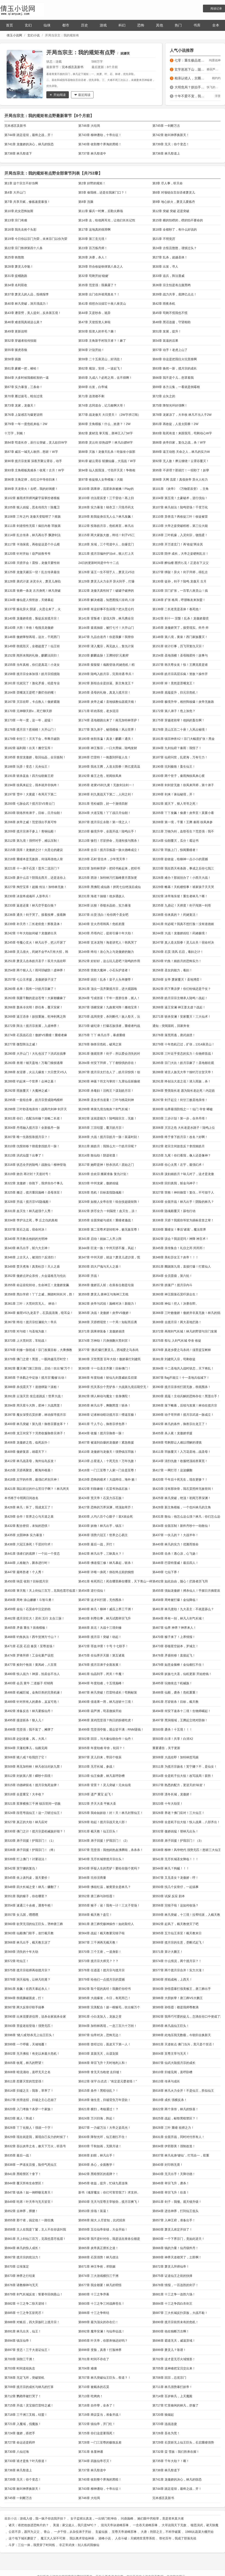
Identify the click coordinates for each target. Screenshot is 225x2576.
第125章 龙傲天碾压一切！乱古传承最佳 (32, 572)
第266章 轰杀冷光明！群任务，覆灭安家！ (33, 1007)
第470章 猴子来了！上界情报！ (173, 1637)
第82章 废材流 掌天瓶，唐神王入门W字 (105, 433)
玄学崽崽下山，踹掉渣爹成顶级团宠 (190, 69)
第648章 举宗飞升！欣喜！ (170, 2192)
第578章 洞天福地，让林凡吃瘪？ (27, 1979)
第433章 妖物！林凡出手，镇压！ (101, 1526)
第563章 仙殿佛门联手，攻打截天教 (29, 1933)
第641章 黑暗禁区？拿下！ (22, 2174)
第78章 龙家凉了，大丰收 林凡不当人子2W (182, 414)
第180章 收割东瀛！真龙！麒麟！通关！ (106, 739)
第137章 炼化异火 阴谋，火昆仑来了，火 (32, 609)
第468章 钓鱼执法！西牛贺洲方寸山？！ (32, 1637)
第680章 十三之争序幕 (93, 2294)
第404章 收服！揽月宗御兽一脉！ (101, 1433)
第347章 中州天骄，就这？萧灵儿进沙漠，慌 (109, 1257)
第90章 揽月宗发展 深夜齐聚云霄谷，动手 (33, 461)
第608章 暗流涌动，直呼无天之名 (27, 2072)
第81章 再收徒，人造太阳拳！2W (175, 424)
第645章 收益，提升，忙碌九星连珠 (103, 2183)
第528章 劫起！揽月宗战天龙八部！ (103, 1822)
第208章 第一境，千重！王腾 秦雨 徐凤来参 (182, 822)
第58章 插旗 (12, 359)
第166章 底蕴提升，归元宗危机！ (175, 692)
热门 (178, 25)
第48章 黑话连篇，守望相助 (171, 322)
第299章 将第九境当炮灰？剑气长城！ (104, 1109)
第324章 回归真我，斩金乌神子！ (175, 1183)
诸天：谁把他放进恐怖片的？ (29, 2525)
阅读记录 (216, 8)
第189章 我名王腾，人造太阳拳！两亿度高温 (109, 766)
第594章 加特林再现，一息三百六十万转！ (107, 2026)
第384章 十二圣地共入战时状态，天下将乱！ (183, 1368)
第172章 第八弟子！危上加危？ (173, 711)
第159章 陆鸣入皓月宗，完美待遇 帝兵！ (106, 674)
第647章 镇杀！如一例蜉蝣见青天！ (29, 2192)
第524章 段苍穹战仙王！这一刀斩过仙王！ (33, 1813)
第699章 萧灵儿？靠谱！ (169, 2350)
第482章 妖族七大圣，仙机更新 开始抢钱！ (182, 1674)
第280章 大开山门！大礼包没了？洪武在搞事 (35, 1053)
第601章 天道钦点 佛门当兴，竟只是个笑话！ (183, 2044)
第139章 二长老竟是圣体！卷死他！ (177, 609)
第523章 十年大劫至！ (167, 1803)
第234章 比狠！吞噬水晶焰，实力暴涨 (104, 905)
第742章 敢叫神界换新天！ (170, 135)
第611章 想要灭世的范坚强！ (24, 2081)
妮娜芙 (125, 53)
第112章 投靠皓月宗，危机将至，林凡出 (106, 526)
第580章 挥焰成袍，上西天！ (172, 1979)
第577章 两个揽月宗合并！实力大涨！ (178, 1970)
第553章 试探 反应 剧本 (168, 1896)
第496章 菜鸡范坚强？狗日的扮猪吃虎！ (106, 1720)
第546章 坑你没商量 (92, 1877)
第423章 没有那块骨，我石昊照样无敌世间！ (183, 1488)
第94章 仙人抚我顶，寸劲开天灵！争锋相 (106, 470)
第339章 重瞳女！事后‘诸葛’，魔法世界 (179, 1229)
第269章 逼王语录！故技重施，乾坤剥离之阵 (35, 1016)
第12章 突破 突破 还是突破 (170, 211)
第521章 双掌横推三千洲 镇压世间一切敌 (32, 1803)
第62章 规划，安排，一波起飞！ (100, 368)
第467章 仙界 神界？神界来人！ (174, 1627)
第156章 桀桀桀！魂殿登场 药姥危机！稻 (106, 664)
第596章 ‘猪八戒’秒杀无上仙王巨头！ (29, 2035)
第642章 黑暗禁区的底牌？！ (98, 2174)
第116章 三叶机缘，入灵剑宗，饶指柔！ (180, 535)
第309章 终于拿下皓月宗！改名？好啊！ (180, 1137)
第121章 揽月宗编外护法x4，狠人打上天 (106, 553)
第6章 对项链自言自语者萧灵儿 (173, 192)
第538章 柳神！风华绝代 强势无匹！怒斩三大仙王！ (186, 1850)
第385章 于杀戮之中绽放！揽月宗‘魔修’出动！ (35, 1377)
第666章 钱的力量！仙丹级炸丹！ (175, 2248)
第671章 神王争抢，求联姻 (96, 2266)
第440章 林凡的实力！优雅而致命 (175, 1544)
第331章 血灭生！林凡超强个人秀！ (29, 1211)
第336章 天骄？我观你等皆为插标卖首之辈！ (183, 1220)
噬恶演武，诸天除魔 (204, 2525)
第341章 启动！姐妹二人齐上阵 (99, 1238)
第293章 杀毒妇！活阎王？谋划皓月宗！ (106, 1090)
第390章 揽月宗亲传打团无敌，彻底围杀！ (181, 1387)
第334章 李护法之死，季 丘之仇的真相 (31, 1220)
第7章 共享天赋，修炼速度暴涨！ (27, 201)
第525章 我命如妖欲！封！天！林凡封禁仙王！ (110, 1813)
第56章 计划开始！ (91, 350)
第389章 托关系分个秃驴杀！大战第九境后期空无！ (112, 1387)
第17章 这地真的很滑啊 (94, 229)
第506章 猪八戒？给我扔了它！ (25, 1757)
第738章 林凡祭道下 (18, 153)
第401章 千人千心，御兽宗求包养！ (103, 1424)
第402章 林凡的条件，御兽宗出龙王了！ (180, 1424)
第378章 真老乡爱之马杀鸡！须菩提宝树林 (181, 1350)
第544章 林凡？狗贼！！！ (170, 1868)
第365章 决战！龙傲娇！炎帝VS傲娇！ (105, 1313)
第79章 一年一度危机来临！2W (25, 424)
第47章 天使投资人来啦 (94, 322)
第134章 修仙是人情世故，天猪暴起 (29, 600)
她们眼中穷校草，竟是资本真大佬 (160, 2518)
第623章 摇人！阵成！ (19, 2118)
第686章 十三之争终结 (93, 2313)
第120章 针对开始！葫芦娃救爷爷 (27, 553)
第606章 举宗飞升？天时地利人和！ (103, 2063)
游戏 (103, 25)
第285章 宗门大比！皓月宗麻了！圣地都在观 (183, 1063)
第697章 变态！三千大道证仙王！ (27, 2350)
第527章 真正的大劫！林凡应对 (25, 1822)
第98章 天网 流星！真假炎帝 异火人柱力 (180, 479)
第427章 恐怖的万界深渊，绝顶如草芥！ (106, 1507)
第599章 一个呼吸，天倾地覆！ (25, 2044)
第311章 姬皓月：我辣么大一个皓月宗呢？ (107, 1146)
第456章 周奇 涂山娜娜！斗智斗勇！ (29, 1600)
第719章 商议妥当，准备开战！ (99, 2414)
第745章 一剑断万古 (166, 125)
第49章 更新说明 (15, 331)
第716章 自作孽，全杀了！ (96, 2405)
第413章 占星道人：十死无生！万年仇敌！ (107, 1461)
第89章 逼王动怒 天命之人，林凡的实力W (181, 451)
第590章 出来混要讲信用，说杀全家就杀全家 (35, 2016)
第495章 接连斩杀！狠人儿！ (24, 1720)
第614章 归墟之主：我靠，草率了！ (29, 2090)
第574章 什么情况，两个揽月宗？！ (177, 1961)
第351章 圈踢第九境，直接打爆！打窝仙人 (181, 1266)
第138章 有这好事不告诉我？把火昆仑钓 (106, 609)
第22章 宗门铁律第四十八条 (23, 248)
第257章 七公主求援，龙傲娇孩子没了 (30, 979)
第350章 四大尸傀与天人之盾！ (99, 1266)
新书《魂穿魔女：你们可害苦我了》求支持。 (109, 2192)
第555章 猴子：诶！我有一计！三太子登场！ (109, 1905)
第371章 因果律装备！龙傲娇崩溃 (101, 1331)
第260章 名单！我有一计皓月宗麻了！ (30, 988)
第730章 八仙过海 (16, 2451)
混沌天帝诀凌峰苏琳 (115, 2525)
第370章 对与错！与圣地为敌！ (25, 1331)
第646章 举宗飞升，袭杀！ (170, 2183)
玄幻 (28, 25)
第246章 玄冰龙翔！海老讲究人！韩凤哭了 (107, 942)
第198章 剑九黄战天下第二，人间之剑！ (106, 794)
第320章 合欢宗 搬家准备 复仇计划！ (103, 1174)
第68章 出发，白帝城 (92, 387)
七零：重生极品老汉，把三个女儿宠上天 (190, 60)
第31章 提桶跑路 (15, 276)
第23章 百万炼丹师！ (92, 248)
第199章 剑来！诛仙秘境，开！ (173, 794)
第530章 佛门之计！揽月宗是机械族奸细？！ (35, 1831)
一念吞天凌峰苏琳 (145, 2525)
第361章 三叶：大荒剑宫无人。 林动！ (31, 1303)
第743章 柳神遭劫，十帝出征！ (99, 135)
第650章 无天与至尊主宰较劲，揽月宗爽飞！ (109, 2201)
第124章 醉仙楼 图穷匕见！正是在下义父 (180, 563)
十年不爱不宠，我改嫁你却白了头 (190, 96)
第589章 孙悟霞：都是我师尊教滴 (175, 2007)
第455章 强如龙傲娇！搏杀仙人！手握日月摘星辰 (186, 1590)
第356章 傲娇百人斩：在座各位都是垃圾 (106, 1285)
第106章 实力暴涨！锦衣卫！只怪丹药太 (106, 507)
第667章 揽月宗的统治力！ (22, 2257)
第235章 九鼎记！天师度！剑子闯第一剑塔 (181, 905)
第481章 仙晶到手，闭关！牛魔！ (101, 1674)
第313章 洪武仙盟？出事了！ (24, 1155)
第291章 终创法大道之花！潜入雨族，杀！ (181, 1081)
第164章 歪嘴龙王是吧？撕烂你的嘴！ (30, 692)
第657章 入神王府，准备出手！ (173, 2220)
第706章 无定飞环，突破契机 (24, 2377)
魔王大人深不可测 (53, 2538)
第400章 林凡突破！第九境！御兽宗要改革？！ (36, 1424)
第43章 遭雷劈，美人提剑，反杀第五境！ (32, 313)
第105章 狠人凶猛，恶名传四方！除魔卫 (32, 507)
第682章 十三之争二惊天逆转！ (25, 2303)
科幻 (122, 25)
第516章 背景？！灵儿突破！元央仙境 (104, 1785)
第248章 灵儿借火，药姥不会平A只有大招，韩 (36, 951)
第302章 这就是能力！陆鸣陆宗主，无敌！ (107, 1118)
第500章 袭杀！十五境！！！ (172, 1729)
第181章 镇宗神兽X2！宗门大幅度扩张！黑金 (183, 739)
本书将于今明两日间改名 (21, 1498)
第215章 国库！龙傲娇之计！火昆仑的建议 (33, 850)
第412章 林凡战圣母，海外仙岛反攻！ (30, 1461)
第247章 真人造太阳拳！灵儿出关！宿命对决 (183, 942)
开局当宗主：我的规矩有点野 (80, 52)
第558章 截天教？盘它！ (95, 1914)
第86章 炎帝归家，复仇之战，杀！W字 (179, 442)
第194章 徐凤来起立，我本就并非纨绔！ (32, 785)
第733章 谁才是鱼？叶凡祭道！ (25, 2461)
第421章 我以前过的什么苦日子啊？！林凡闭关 (36, 1488)
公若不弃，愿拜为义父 (24, 2531)
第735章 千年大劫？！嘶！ (170, 2461)
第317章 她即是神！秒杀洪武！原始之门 (106, 1164)
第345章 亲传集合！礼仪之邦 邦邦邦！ (179, 1248)
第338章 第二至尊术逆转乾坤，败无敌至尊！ (109, 1229)
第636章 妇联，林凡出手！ (96, 2155)
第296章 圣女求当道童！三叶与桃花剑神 (106, 1100)
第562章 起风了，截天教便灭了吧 (175, 1924)
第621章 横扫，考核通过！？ (98, 2109)
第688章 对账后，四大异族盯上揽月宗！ (32, 2322)
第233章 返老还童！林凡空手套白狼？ (30, 905)
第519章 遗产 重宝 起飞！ (96, 1794)
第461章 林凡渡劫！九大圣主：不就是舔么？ (183, 1609)
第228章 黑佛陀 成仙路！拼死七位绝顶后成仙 (109, 887)
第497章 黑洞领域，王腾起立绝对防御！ (180, 1720)
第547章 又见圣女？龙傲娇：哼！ (175, 1877)
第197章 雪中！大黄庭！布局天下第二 (30, 794)
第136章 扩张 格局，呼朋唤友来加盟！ (179, 600)
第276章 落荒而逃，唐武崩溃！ (173, 1035)
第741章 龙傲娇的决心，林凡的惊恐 (29, 144)
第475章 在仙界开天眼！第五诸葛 (101, 1655)
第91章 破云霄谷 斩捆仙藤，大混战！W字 (107, 461)
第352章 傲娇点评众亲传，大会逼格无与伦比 (35, 1276)
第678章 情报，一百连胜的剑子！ (175, 2285)
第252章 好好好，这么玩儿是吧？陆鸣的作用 (109, 961)
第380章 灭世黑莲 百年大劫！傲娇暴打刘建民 (109, 1359)
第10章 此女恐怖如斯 (18, 211)
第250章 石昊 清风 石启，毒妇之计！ (177, 951)
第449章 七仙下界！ (166, 1572)
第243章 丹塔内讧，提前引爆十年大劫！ (106, 933)
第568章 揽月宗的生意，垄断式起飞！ (178, 1942)
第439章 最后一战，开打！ (96, 1544)
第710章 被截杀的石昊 (93, 2387)
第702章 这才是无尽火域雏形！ (173, 2359)
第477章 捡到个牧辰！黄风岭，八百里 (30, 1664)
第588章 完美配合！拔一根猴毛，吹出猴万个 (109, 2007)
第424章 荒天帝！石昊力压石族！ (101, 1498)
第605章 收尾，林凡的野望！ (24, 2063)
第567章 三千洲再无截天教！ (98, 1942)
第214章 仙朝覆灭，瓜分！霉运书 (175, 840)
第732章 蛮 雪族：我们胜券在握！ (175, 2451)
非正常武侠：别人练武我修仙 (79, 2545)
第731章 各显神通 (90, 2451)
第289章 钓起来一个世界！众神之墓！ (30, 1081)
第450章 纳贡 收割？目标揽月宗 (26, 1581)
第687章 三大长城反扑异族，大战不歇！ (180, 2313)
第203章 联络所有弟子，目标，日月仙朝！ (33, 813)
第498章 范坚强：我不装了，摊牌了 (29, 1729)
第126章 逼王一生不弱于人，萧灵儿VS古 (106, 572)
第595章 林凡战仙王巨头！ (170, 2026)
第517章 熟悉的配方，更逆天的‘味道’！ (179, 1785)
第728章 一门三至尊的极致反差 (99, 2442)
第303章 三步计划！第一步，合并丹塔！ (180, 1118)
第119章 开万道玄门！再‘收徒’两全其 (177, 544)
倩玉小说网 (14, 35)
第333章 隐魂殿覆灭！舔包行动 (173, 1211)
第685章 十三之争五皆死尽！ (24, 2313)
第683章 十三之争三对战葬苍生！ (101, 2303)
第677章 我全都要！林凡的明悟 (99, 2285)
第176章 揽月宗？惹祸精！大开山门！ (30, 729)
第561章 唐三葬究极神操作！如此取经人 (106, 1924)
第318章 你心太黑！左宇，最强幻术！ (178, 1164)
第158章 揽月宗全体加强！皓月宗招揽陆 (32, 674)
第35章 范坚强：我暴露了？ (97, 285)
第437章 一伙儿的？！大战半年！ (175, 1535)
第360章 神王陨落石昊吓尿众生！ (175, 1294)
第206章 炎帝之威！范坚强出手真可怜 (30, 822)
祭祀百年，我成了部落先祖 (177, 2538)
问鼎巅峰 (127, 2518)
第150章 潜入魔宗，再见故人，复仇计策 (106, 646)
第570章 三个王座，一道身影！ (99, 1951)
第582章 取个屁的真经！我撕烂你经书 (104, 1988)
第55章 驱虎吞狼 (15, 350)
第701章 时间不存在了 (93, 2359)
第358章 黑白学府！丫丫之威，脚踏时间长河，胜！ (38, 1294)
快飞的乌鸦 (214, 87)
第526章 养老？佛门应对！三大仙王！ (178, 1813)
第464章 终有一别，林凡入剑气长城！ (178, 1618)
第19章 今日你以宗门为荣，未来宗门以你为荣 (35, 239)
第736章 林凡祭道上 (166, 153)
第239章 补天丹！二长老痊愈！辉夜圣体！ (33, 924)
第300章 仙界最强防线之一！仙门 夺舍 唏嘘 (182, 1109)
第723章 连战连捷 (164, 2424)
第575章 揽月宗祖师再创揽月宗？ (27, 1970)
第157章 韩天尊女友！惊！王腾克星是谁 (180, 664)
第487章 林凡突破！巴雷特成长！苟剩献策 (107, 1692)
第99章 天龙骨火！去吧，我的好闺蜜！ (31, 489)
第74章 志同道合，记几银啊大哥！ (102, 405)
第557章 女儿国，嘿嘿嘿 (21, 1914)
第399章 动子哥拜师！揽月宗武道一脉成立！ (183, 1414)
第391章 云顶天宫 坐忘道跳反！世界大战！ (34, 1396)
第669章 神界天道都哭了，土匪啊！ (177, 2257)
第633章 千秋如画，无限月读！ (99, 2146)
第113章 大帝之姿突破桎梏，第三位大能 (180, 526)
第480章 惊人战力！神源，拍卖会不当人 (32, 1674)
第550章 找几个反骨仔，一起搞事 (175, 1887)
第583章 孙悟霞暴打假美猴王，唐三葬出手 (181, 1988)
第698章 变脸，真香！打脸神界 (99, 2350)
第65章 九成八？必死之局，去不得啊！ (105, 377)
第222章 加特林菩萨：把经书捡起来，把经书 (109, 868)
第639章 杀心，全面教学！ (96, 2164)
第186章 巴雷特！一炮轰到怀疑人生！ (104, 757)
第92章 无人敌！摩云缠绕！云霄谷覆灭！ (180, 461)
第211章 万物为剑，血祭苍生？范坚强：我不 (183, 831)
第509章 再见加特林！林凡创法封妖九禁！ (33, 1766)
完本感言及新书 (72, 67)
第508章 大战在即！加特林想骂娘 (175, 1757)
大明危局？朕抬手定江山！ (190, 87)
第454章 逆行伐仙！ (92, 1590)
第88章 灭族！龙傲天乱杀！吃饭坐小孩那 (106, 451)
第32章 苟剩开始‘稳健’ (93, 276)
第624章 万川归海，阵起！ (96, 2118)
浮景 (218, 96)
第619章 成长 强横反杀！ (169, 2100)
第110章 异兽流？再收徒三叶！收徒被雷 (180, 516)
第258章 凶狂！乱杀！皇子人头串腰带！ (106, 979)
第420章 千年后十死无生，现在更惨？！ (180, 1479)
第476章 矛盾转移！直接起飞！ (173, 1655)
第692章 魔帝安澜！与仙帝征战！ (101, 2331)
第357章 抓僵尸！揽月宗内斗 (172, 1285)
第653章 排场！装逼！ (93, 2211)
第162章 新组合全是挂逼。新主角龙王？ (106, 683)
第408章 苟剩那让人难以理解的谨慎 (177, 1442)
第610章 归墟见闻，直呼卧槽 (172, 2072)
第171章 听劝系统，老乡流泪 (98, 711)
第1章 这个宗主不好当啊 (21, 183)
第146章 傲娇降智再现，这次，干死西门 (32, 637)
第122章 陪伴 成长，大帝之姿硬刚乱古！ (180, 553)
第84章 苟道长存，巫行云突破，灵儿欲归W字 (35, 442)
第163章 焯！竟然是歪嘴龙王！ (173, 683)
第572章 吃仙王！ (16, 1961)
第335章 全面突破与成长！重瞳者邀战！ (106, 1220)
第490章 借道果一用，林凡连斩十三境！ (106, 1701)
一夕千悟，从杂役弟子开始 (72, 2531)
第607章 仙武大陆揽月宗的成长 (173, 2063)
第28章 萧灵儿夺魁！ (18, 266)
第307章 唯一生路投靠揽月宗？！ (27, 1137)
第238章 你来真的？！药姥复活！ (175, 914)
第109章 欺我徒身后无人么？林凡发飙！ (106, 516)
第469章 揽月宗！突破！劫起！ (99, 1637)
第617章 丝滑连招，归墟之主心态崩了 (30, 2100)
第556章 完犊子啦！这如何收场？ (175, 1905)
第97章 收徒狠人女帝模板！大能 (100, 479)
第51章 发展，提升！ (166, 331)
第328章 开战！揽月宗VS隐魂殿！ (28, 1201)
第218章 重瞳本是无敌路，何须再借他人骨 (33, 859)
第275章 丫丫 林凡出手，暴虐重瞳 (101, 1035)
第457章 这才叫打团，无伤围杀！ (101, 1600)
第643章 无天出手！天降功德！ (173, 2174)
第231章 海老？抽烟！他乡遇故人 (101, 896)
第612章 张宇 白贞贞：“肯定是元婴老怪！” (107, 2081)
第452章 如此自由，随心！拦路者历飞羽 (180, 1581)
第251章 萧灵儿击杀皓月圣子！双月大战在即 (35, 961)
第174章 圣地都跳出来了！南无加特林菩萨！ (109, 720)
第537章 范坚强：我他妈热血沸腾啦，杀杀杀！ (110, 1850)
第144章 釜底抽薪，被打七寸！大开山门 (106, 627)
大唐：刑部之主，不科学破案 (161, 2531)
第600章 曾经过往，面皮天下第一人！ (104, 2044)
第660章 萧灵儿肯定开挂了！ (172, 2229)
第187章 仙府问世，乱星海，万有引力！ (180, 757)
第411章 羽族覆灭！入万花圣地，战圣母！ (181, 1451)
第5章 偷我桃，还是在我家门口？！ (102, 192)
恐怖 (140, 25)
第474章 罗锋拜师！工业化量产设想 (29, 1655)
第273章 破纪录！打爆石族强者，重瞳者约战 (109, 1026)
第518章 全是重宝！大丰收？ (24, 1794)
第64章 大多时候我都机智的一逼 (26, 377)
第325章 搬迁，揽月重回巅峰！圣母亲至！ (33, 1192)
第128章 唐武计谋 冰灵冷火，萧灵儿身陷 (32, 581)
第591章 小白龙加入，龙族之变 (99, 2016)
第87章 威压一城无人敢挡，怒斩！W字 (31, 451)
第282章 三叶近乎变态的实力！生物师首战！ (183, 1053)
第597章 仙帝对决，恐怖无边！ (99, 2035)
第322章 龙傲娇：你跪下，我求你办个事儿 (33, 1183)
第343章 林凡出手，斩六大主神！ (27, 1248)
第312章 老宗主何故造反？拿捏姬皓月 (178, 1146)
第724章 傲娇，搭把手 (19, 2433)
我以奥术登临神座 (81, 2538)
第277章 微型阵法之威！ (21, 1044)
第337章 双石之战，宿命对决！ (25, 1229)
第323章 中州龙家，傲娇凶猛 (98, 1183)
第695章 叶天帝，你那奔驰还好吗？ (103, 2340)
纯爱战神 (215, 60)
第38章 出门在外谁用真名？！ (99, 294)
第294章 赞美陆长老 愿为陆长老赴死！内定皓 (183, 1090)
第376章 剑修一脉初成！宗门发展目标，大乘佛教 (38, 1350)
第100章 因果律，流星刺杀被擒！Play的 (105, 489)
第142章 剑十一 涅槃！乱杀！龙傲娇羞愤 (180, 618)
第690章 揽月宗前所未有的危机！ (175, 2322)
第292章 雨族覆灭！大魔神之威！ (27, 1090)
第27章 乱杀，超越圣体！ (170, 257)
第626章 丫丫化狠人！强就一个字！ (29, 2127)
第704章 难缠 (87, 2368)
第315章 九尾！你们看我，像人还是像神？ (181, 1155)
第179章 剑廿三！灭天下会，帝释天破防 (32, 739)
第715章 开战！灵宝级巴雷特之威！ (29, 2405)
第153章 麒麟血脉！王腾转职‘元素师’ (103, 655)
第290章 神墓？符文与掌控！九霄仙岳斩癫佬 (109, 1081)
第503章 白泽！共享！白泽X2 (172, 1738)
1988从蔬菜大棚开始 (199, 2531)
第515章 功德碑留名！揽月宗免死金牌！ (32, 1785)
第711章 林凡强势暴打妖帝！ (172, 2387)
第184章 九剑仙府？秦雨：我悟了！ (177, 748)
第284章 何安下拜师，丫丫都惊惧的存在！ (107, 1063)
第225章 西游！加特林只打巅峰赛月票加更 (107, 877)
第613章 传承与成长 (166, 2081)
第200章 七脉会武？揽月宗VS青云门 (29, 803)
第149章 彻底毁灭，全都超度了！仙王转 (32, 646)
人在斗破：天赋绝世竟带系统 (135, 2538)
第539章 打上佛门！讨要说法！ (25, 1859)
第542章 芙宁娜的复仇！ (21, 1868)
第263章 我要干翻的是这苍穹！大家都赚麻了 (35, 998)
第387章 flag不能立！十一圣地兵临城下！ (181, 1377)
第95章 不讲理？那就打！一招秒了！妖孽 (180, 470)
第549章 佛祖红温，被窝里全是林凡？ (104, 1887)
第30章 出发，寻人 (165, 266)
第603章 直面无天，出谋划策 (98, 2053)
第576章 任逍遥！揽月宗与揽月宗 (101, 1970)
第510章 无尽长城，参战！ (96, 1766)
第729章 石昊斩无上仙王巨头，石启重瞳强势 (183, 2442)
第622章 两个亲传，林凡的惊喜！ (175, 2109)
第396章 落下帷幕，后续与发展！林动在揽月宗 (184, 1405)
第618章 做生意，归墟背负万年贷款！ (104, 2100)
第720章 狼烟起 (163, 2414)
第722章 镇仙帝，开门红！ (96, 2424)
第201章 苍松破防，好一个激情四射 (103, 803)
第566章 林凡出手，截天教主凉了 (27, 1942)
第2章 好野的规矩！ (92, 183)
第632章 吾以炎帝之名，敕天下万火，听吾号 (35, 2146)
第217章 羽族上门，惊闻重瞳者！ (175, 850)
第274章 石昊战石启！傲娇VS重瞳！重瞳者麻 (35, 1035)
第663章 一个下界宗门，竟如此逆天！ (178, 2238)
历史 (84, 25)
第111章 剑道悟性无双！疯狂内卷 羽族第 (32, 526)
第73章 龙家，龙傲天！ (20, 405)
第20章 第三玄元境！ (92, 239)
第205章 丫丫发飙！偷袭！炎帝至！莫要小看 (183, 813)
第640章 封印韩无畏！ (167, 2164)
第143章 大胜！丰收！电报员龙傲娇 (29, 627)
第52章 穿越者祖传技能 (20, 340)
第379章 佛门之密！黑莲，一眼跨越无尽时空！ (36, 1359)
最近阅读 (84, 95)
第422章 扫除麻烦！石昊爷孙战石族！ (104, 1488)
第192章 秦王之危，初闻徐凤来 (99, 776)
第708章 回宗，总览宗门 (169, 2377)
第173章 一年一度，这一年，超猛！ (29, 720)
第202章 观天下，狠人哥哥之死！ (175, 803)
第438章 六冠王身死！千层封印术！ (29, 1544)
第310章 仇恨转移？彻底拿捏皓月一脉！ (32, 1146)
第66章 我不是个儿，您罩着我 (173, 377)
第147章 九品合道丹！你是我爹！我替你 (106, 637)
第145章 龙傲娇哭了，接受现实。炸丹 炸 (180, 627)
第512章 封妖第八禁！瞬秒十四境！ (29, 1776)
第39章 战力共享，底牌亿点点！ (174, 294)
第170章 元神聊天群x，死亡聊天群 (28, 711)
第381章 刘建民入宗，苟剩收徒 (173, 1359)
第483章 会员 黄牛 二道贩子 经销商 (28, 1683)
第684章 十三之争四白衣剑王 (172, 2303)
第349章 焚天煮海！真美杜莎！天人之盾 (32, 1266)
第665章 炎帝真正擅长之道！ (98, 2248)
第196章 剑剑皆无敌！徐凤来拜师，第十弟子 (183, 785)
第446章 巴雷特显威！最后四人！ (175, 1563)
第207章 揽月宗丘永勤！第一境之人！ (104, 822)
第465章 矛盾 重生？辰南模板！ (26, 1627)
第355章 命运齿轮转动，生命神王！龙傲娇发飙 (36, 1285)
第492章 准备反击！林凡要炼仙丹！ (29, 1711)
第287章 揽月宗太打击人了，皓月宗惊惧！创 (109, 1072)
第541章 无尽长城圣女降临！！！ (175, 1859)
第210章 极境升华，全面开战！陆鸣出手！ (107, 831)
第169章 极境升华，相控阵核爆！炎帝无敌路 (183, 701)
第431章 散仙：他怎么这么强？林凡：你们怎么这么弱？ (186, 1516)
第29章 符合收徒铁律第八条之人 (100, 266)
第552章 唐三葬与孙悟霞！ (96, 1896)
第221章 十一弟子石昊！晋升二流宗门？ (32, 868)
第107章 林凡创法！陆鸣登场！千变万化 (180, 507)
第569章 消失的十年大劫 (21, 1951)
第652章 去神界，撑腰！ (21, 2211)
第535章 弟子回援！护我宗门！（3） (177, 1840)
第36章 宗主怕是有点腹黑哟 (171, 285)
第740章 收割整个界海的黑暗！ (99, 144)
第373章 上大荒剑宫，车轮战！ (25, 1340)
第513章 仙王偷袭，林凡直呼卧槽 (101, 1776)
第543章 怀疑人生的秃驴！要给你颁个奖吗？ (109, 1868)
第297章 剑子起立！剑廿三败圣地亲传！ (180, 1100)
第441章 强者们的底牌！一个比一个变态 (32, 1553)
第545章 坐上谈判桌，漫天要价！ (27, 1877)
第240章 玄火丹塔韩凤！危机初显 (101, 924)
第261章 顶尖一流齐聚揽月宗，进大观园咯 (107, 988)
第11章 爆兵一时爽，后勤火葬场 (100, 211)
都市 (65, 25)
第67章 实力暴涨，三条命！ (23, 387)
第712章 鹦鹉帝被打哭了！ (22, 2396)
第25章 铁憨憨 (14, 257)
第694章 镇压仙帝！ (18, 2340)
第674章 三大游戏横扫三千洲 (98, 2276)
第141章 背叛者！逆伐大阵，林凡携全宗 (106, 618)
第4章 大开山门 (15, 192)
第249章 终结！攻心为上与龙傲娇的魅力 (106, 951)
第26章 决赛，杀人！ (92, 257)
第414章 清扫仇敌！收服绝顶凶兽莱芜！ (180, 1461)
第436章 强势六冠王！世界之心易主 (103, 1535)
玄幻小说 (33, 35)
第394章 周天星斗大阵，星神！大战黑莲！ (33, 1405)
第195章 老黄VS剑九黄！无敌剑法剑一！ (106, 785)
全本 (215, 25)
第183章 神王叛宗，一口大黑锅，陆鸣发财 (107, 748)
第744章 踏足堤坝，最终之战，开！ (29, 135)
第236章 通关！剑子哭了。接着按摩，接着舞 (35, 914)
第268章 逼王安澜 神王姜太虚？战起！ (179, 1007)
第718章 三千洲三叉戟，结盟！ (25, 2414)
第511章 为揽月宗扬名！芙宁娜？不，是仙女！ (184, 1766)
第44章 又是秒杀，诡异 (94, 313)
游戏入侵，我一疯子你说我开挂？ (43, 2518)
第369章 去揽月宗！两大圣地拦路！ (177, 1322)
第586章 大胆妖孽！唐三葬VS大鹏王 (177, 1998)
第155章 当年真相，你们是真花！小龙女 (32, 664)
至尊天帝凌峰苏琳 (124, 2531)
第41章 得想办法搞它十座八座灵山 (102, 303)
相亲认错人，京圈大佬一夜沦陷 (190, 78)
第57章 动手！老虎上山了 (170, 350)
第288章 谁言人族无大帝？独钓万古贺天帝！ (183, 1072)
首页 (9, 25)
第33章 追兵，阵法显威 (168, 276)
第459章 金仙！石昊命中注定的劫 (27, 1609)
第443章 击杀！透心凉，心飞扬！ (175, 1553)
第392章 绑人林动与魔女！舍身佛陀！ (104, 1396)
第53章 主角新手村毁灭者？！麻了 (102, 340)
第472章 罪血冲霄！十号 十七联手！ (103, 1646)
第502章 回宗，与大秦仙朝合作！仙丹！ (106, 1738)
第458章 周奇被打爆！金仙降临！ (175, 1600)
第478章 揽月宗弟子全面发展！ (99, 1664)
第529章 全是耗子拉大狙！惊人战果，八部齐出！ (186, 1822)
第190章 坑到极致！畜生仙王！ (173, 766)
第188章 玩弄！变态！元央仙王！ (27, 766)
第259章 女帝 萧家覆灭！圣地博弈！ (177, 979)
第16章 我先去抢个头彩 (20, 229)
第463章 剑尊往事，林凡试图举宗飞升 (104, 1618)
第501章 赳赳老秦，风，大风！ (25, 1738)
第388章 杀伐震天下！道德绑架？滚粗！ (32, 1387)
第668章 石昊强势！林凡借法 (98, 2257)
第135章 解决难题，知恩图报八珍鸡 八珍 (106, 600)
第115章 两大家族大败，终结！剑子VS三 (106, 535)
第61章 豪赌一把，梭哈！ (21, 368)
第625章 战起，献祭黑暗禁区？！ (175, 2118)
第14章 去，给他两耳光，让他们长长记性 (106, 220)
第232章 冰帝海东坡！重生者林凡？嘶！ (180, 896)
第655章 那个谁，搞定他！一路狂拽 (29, 2220)
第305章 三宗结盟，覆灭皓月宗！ (101, 1127)
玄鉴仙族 (101, 2531)
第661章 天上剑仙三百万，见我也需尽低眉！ (35, 2238)
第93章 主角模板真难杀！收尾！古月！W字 (34, 470)
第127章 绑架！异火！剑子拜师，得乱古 (180, 572)
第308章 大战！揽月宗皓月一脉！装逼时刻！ (109, 1137)
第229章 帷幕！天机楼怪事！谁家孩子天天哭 (183, 887)
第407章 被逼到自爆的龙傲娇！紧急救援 (106, 1442)
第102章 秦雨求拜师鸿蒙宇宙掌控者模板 (32, 498)
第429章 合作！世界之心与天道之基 (29, 1516)
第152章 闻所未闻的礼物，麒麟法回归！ (32, 655)
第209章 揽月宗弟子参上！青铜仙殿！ (30, 831)
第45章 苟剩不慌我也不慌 (170, 313)
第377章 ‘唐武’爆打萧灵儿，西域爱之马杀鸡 (108, 1350)
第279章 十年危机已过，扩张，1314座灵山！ (183, 1044)
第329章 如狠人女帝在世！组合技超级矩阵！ (109, 1201)
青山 (47, 2531)
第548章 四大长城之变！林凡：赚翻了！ (32, 1887)
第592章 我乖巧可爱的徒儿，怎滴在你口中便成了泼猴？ (186, 2016)
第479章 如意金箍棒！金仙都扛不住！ (178, 1664)
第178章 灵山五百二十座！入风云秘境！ (180, 729)
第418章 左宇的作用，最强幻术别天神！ (32, 1479)
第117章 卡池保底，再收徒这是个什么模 (32, 544)
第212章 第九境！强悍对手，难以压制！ (32, 840)
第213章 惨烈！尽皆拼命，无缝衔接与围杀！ (109, 840)
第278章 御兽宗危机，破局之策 (99, 1044)
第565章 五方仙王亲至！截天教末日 (177, 1933)
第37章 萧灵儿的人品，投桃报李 (26, 294)
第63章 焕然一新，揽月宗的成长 (174, 368)
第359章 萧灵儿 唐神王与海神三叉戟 (103, 1294)
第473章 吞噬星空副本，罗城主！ (175, 1646)
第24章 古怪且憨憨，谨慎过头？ (174, 248)
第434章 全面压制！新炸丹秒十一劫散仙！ (181, 1526)
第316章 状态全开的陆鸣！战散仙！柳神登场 (35, 1164)
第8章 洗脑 (85, 201)
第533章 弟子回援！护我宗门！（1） (29, 1840)
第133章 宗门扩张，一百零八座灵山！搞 (180, 590)
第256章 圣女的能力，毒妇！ (172, 970)
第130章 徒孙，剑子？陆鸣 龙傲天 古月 (179, 581)
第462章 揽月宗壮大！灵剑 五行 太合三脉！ (34, 1618)
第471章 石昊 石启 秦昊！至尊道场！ (29, 1646)
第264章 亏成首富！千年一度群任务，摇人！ (109, 998)
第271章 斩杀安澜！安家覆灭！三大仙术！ (181, 1016)
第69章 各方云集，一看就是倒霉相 (176, 387)
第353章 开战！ (89, 1276)
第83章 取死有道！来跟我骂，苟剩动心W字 (182, 433)
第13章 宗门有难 (15, 220)
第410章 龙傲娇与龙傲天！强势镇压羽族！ (107, 1451)
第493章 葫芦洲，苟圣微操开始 (99, 1711)
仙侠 (47, 25)
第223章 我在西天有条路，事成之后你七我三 (183, 868)
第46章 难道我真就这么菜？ (23, 322)
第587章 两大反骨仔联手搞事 (24, 2007)
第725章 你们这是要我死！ (96, 2433)
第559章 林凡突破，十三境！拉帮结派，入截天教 (186, 1914)
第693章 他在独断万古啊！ (170, 2331)
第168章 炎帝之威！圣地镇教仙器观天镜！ (107, 701)
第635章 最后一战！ (18, 2155)
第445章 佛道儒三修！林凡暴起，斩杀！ (106, 1563)
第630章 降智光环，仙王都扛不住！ (103, 2137)
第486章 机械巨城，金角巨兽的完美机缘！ (33, 1692)
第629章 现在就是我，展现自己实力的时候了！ (36, 2137)
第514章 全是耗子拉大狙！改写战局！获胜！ (183, 1776)
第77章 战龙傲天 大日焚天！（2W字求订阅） (109, 414)
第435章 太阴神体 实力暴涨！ (24, 1535)
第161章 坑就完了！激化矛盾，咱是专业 (32, 683)
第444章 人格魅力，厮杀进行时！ (27, 1563)
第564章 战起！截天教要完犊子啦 (101, 1933)
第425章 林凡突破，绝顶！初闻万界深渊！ (181, 1498)
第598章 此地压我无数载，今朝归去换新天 (181, 2035)
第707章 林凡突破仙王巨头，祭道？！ (104, 2377)
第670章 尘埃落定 (16, 2266)
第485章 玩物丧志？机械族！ (172, 1683)
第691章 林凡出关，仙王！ (22, 2331)
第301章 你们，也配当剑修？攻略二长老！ (33, 1118)
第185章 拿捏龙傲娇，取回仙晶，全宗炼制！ (35, 757)
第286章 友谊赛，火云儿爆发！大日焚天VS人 (35, 1072)
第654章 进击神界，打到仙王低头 (175, 2211)
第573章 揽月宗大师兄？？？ (98, 1961)
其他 (159, 25)
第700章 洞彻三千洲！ (19, 2359)
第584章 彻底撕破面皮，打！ (24, 1998)
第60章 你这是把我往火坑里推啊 (174, 359)
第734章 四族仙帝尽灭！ (95, 2461)
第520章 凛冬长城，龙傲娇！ (172, 1794)
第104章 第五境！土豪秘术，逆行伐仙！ (180, 498)
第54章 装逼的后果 (165, 340)
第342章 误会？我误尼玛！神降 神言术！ (180, 1238)
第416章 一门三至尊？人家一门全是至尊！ (107, 1470)
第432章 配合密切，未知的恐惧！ (27, 1526)
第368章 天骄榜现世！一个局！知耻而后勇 (107, 1322)
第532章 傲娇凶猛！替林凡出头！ (175, 1831)
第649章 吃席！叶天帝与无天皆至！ (29, 2201)
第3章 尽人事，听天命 (167, 183)
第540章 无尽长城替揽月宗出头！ (101, 1859)
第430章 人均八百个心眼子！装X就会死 (105, 1516)
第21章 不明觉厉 (163, 239)
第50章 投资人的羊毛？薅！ (97, 331)
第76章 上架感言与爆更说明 (23, 414)
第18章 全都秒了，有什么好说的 (174, 229)
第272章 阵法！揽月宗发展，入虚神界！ (32, 1026)
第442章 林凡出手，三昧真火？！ (101, 1553)
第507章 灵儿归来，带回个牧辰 (99, 1757)
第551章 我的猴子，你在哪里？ (25, 1896)
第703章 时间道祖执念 (19, 2368)
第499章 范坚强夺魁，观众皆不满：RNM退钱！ (111, 1729)
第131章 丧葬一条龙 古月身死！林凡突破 (32, 590)
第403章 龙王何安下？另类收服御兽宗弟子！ (35, 1433)
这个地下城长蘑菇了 (22, 2538)
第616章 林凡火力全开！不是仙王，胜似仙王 (183, 2090)
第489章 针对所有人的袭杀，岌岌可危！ (32, 1701)
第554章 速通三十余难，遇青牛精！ (29, 1905)
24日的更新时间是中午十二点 (98, 563)
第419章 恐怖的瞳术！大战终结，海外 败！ (108, 1479)
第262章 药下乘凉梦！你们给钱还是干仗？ (181, 988)
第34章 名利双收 (15, 285)
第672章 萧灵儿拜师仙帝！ (170, 2266)
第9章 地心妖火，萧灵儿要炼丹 (173, 201)
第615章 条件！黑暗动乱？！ (98, 2090)
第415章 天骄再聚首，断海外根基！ (29, 1470)
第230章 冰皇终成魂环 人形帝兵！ (27, 896)
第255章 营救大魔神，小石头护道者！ (104, 970)
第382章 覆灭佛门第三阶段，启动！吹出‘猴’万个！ (38, 1368)
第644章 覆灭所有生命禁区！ (24, 2183)
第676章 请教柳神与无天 (21, 2285)
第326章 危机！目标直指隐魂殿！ (101, 1192)
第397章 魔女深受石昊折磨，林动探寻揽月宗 (35, 1414)
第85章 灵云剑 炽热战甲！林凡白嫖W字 (105, 442)
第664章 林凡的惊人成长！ (22, 2248)
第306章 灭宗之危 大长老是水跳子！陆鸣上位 (183, 1127)
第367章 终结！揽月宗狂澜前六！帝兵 (30, 1322)
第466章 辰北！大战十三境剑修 (99, 1627)
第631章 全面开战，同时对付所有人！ (178, 2137)
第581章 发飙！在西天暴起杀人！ (27, 1988)
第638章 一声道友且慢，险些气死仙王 (30, 2164)
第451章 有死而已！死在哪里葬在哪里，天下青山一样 (112, 1581)
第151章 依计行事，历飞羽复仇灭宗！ (178, 646)
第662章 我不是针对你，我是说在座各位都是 (109, 2238)
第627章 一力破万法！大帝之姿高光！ (104, 2127)
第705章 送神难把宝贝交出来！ (173, 2368)
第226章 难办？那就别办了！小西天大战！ (181, 877)
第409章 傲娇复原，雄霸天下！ (25, 1451)
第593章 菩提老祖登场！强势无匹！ (29, 2026)
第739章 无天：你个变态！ (170, 144)
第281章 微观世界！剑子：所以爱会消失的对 (109, 1053)
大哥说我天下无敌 (174, 2525)
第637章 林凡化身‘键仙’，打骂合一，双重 (180, 2155)
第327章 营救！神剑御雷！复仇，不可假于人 (183, 1192)
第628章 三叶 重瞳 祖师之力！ (173, 2127)
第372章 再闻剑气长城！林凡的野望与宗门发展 (184, 1331)
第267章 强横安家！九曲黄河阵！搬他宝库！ (109, 1007)
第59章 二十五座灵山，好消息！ (100, 359)
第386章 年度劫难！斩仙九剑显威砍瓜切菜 (107, 1377)
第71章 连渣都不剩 (91, 396)
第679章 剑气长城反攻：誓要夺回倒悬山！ (33, 2294)
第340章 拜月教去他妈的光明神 (25, 1238)
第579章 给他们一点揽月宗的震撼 (101, 1979)
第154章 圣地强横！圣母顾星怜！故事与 (180, 655)
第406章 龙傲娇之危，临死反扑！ (27, 1442)
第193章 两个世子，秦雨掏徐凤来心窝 (178, 776)
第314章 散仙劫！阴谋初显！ (98, 1155)
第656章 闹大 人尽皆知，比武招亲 (101, 2220)
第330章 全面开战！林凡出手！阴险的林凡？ (183, 1201)
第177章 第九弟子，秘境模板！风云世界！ (107, 729)
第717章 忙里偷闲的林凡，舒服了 (175, 2405)
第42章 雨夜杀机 (163, 303)
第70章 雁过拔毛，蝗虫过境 (23, 396)
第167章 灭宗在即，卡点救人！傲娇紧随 (32, 701)
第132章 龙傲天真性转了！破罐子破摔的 (106, 590)
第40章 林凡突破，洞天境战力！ (26, 303)
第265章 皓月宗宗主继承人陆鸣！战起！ (180, 998)
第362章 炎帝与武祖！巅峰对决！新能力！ (107, 1303)
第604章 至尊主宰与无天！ (170, 2053)
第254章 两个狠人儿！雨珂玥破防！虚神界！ (35, 970)
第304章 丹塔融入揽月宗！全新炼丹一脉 (32, 1127)
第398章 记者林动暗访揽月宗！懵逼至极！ (107, 1414)
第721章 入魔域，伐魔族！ (22, 2424)
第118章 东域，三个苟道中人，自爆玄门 (106, 544)
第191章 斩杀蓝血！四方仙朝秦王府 (29, 776)
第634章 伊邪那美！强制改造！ (173, 2146)
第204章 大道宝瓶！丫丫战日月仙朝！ (104, 813)
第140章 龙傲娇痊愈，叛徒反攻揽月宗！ (32, 618)
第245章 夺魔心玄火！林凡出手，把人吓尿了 (35, 942)
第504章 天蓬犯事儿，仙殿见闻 (25, 1748)
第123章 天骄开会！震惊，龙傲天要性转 (32, 563)
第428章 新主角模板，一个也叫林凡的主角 (181, 1507)
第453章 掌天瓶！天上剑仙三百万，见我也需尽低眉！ (38, 1590)
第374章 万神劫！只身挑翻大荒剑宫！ (104, 1340)
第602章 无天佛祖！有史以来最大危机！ (32, 2053)
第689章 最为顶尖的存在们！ (98, 2322)
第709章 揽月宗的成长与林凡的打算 (29, 2387)
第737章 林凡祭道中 (92, 153)
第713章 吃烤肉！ (90, 2396)
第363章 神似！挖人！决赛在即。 (175, 1303)
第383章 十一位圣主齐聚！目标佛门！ (104, 1368)
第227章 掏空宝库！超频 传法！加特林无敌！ (35, 887)
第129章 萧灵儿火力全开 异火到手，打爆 (106, 581)
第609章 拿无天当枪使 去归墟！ (100, 2072)
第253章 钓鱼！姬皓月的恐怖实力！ (177, 961)
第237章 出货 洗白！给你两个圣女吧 (103, 914)
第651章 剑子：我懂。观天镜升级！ (177, 2201)
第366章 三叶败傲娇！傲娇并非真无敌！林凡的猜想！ (186, 1313)
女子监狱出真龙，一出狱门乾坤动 (93, 2518)
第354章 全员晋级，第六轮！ (172, 1276)
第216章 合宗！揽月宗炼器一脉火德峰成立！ (109, 850)
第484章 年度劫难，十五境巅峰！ (101, 1683)
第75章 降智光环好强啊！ (170, 405)
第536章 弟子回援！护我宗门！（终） (30, 1850)
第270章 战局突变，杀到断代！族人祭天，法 (109, 1016)
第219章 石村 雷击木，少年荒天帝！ (103, 859)
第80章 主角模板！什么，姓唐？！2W (104, 424)
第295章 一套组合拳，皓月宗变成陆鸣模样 (33, 1100)
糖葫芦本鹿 (214, 69)
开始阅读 (59, 95)
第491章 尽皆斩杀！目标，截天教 (175, 1701)
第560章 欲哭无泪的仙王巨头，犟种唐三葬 (33, 1924)
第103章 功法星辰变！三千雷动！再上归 (106, 498)
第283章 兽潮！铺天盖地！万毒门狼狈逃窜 (33, 1063)
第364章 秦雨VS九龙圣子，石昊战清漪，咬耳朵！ (38, 1313)
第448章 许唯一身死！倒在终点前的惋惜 (106, 1572)
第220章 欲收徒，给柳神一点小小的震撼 (180, 859)
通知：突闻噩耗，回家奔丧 (170, 1026)
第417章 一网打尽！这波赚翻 (172, 1470)
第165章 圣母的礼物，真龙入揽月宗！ (104, 692)
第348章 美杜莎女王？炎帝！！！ (175, 1257)
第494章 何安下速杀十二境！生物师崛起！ (181, 1711)
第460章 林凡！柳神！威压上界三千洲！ (106, 1609)
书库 (197, 25)
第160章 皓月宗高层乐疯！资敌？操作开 (180, 674)
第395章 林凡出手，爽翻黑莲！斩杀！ (104, 1405)
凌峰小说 (104, 2538)
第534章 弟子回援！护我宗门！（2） (103, 1840)
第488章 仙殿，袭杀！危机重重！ (175, 1692)
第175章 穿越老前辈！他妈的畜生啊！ (178, 720)
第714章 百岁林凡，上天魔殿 (172, 2396)
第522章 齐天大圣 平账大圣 (97, 1803)
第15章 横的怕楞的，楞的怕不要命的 (177, 220)
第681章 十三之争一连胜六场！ (173, 2294)
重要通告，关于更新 (166, 1748)
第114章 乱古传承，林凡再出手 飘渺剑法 (32, 535)
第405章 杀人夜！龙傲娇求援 (172, 1433)
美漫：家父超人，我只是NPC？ (75, 2525)
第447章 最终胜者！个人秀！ (24, 1572)
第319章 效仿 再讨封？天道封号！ (27, 1174)
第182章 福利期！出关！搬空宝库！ (29, 748)
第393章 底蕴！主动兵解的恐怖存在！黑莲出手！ (186, 1396)
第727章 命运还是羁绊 (19, 2442)
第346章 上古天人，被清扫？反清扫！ (30, 1257)
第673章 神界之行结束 (19, 2276)
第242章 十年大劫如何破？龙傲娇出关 (30, 933)
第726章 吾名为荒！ (166, 2433)
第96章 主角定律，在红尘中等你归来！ (31, 479)
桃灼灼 (216, 78)
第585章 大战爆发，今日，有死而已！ (104, 1998)
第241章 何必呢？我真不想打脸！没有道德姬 (183, 924)
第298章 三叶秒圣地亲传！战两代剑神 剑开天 (35, 1109)
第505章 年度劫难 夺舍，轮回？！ (101, 1748)
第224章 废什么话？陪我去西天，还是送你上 (35, 877)
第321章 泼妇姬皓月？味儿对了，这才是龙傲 (183, 1174)
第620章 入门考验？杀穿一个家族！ (29, 2109)
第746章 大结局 (89, 125)
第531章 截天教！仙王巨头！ (98, 1831)
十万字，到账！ (15, 433)
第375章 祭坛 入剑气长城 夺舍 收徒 (176, 1340)
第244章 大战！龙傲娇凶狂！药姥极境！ (180, 933)
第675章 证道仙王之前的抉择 (172, 2276)
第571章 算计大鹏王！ (167, 1951)
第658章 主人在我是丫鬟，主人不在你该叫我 (35, 2229)
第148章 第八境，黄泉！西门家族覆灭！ (180, 637)
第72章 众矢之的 (163, 396)
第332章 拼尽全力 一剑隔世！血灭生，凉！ (108, 1211)
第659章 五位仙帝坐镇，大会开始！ (103, 2229)
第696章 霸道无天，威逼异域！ (173, 2340)
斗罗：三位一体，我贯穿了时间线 (32, 2545)
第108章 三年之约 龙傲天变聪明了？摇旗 (32, 516)
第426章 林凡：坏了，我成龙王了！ (29, 1507)
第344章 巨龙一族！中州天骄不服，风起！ (107, 1248)
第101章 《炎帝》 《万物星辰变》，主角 (180, 489)
